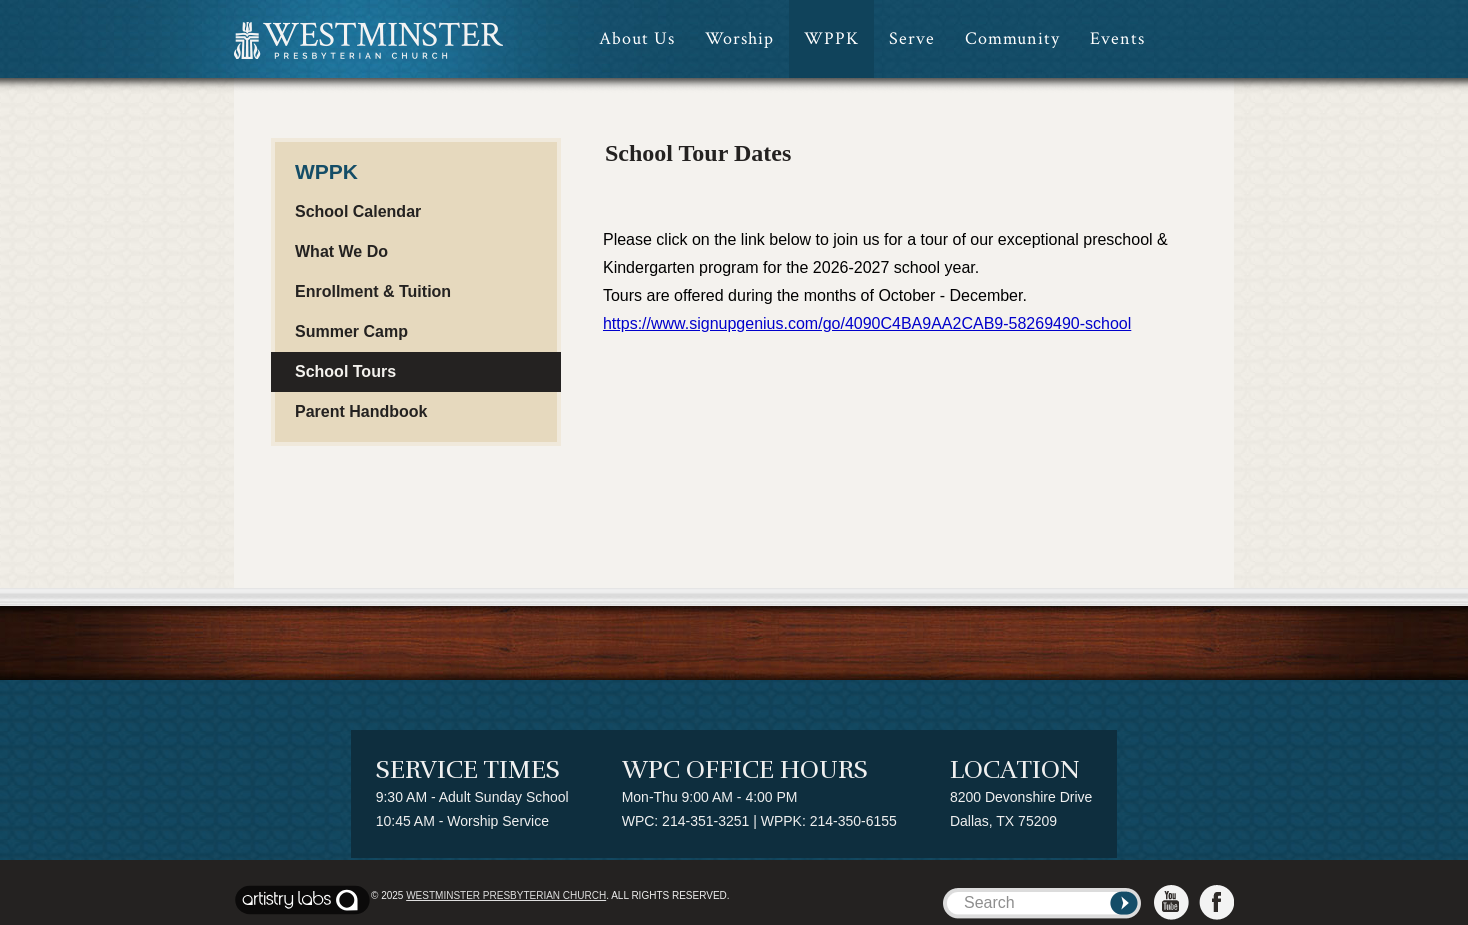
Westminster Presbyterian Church (506, 895)
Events (1117, 38)
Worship (739, 38)
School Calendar (358, 211)
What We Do (341, 251)
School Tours (345, 371)
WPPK (831, 38)
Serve (912, 38)
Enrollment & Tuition (373, 291)
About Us (637, 38)
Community (1012, 38)
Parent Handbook (361, 411)
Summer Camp (351, 331)
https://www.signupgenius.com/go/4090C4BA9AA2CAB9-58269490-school (867, 323)
